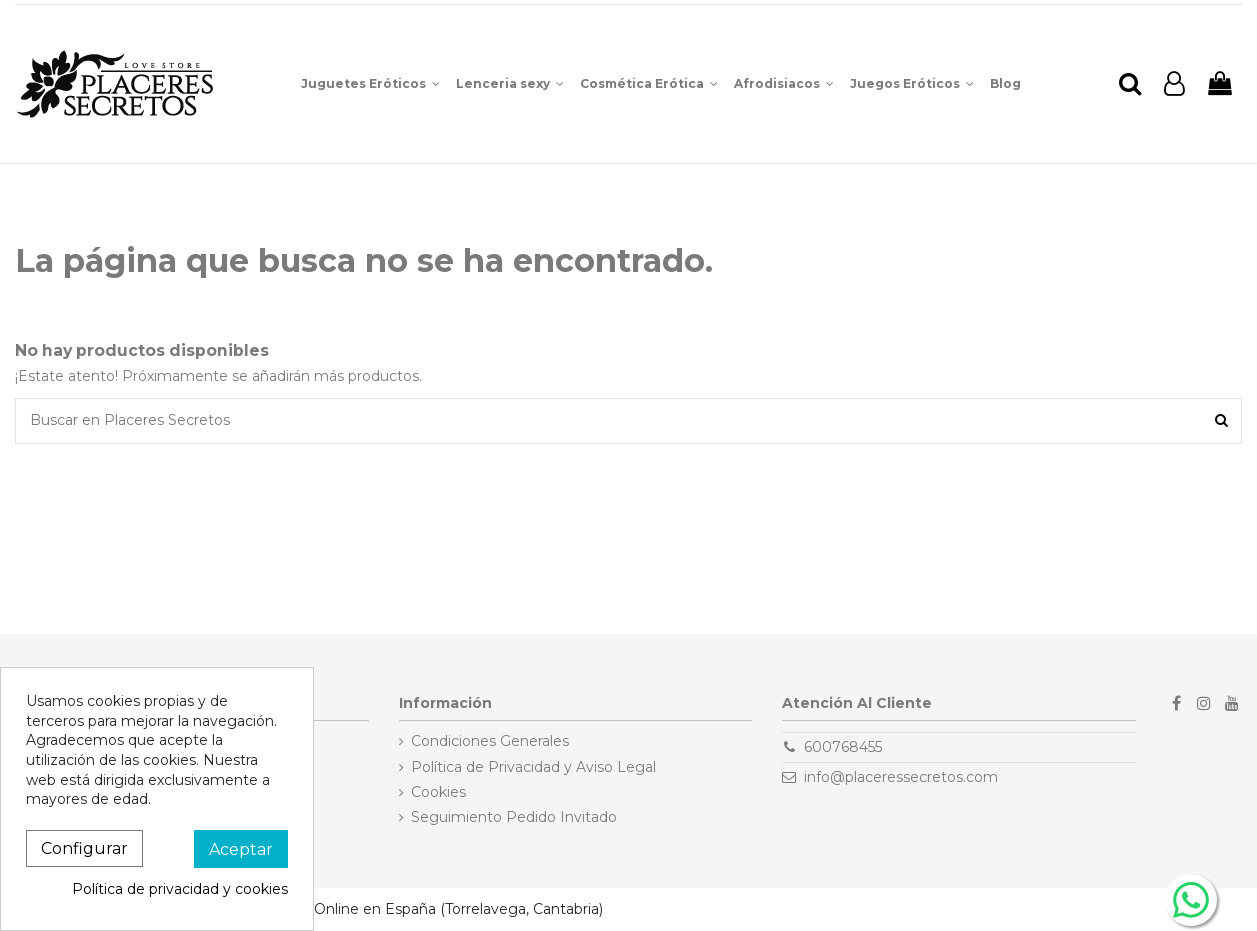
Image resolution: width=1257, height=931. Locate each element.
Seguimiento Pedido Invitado (514, 817)
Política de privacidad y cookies (180, 889)
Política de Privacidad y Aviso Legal (533, 767)
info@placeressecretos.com (901, 777)
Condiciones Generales (490, 741)
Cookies (438, 792)
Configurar (84, 848)
